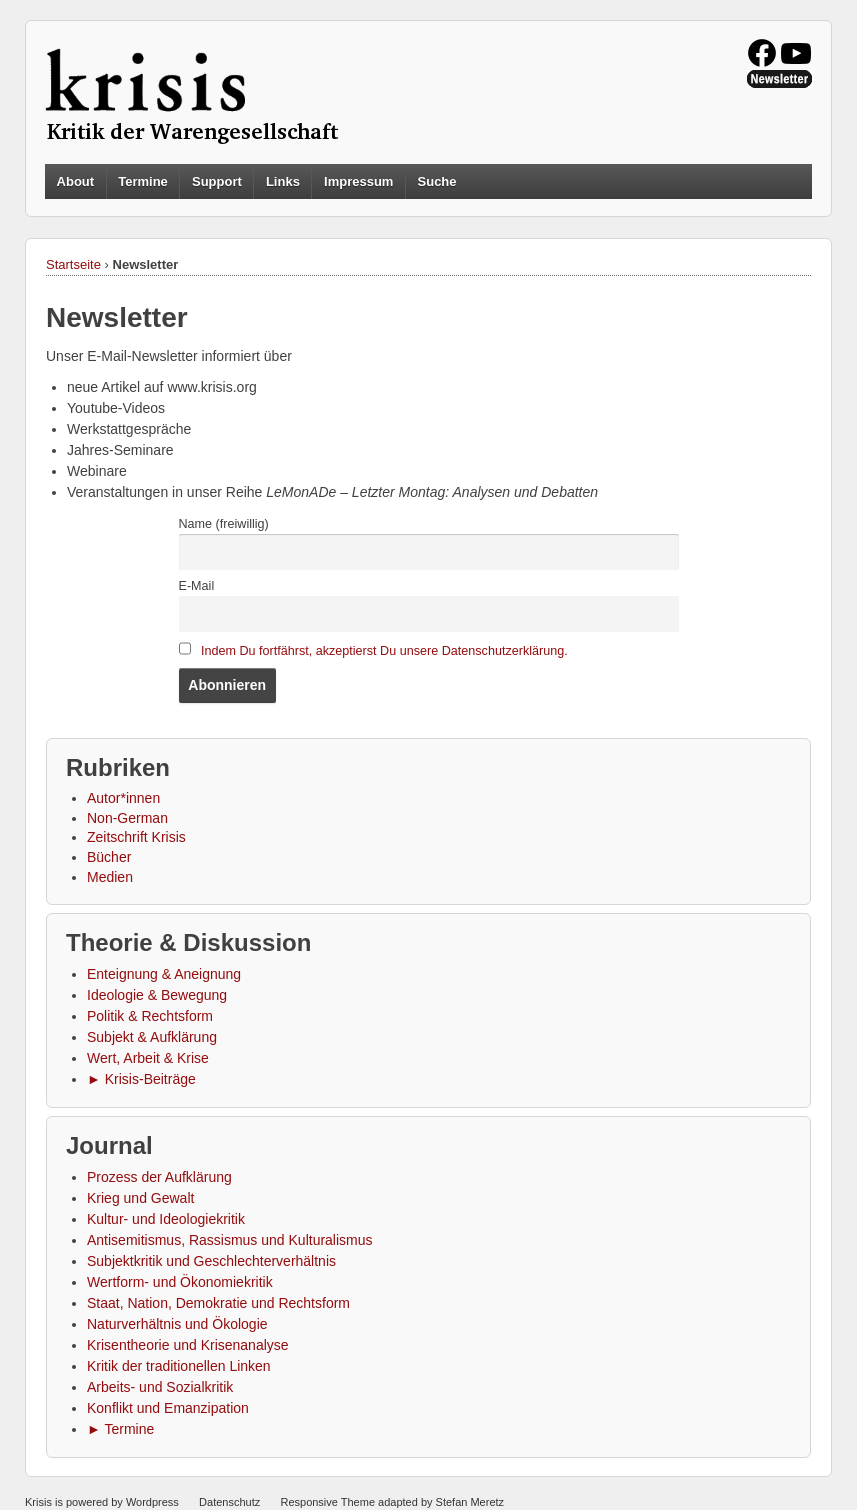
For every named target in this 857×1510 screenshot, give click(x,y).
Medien (110, 877)
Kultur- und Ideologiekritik (166, 1219)
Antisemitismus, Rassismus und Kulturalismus (230, 1240)
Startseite (73, 264)
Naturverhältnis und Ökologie (177, 1324)
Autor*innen (123, 798)
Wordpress (152, 1502)
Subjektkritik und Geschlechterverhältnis (211, 1261)
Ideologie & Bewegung (157, 995)
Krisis (38, 1502)
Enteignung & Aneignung (164, 974)
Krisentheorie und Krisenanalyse (188, 1345)
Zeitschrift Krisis (136, 837)
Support (217, 181)
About (76, 181)
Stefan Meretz (470, 1502)
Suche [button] (437, 182)
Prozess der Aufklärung (159, 1177)
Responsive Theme (327, 1502)
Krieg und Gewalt (140, 1198)
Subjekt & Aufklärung (152, 1037)
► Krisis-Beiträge (141, 1079)
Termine (143, 181)
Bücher (109, 857)
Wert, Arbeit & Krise (148, 1058)
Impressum (358, 181)
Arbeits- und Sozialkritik (160, 1387)
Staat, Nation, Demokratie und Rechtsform (218, 1303)
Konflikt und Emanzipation (168, 1408)
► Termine (120, 1429)
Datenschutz (229, 1502)
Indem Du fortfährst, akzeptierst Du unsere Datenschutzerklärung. (384, 651)
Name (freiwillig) (224, 524)
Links (283, 181)
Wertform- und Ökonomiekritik (180, 1282)
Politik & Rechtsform (150, 1016)
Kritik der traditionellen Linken (179, 1366)
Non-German (127, 818)
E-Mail (197, 586)
